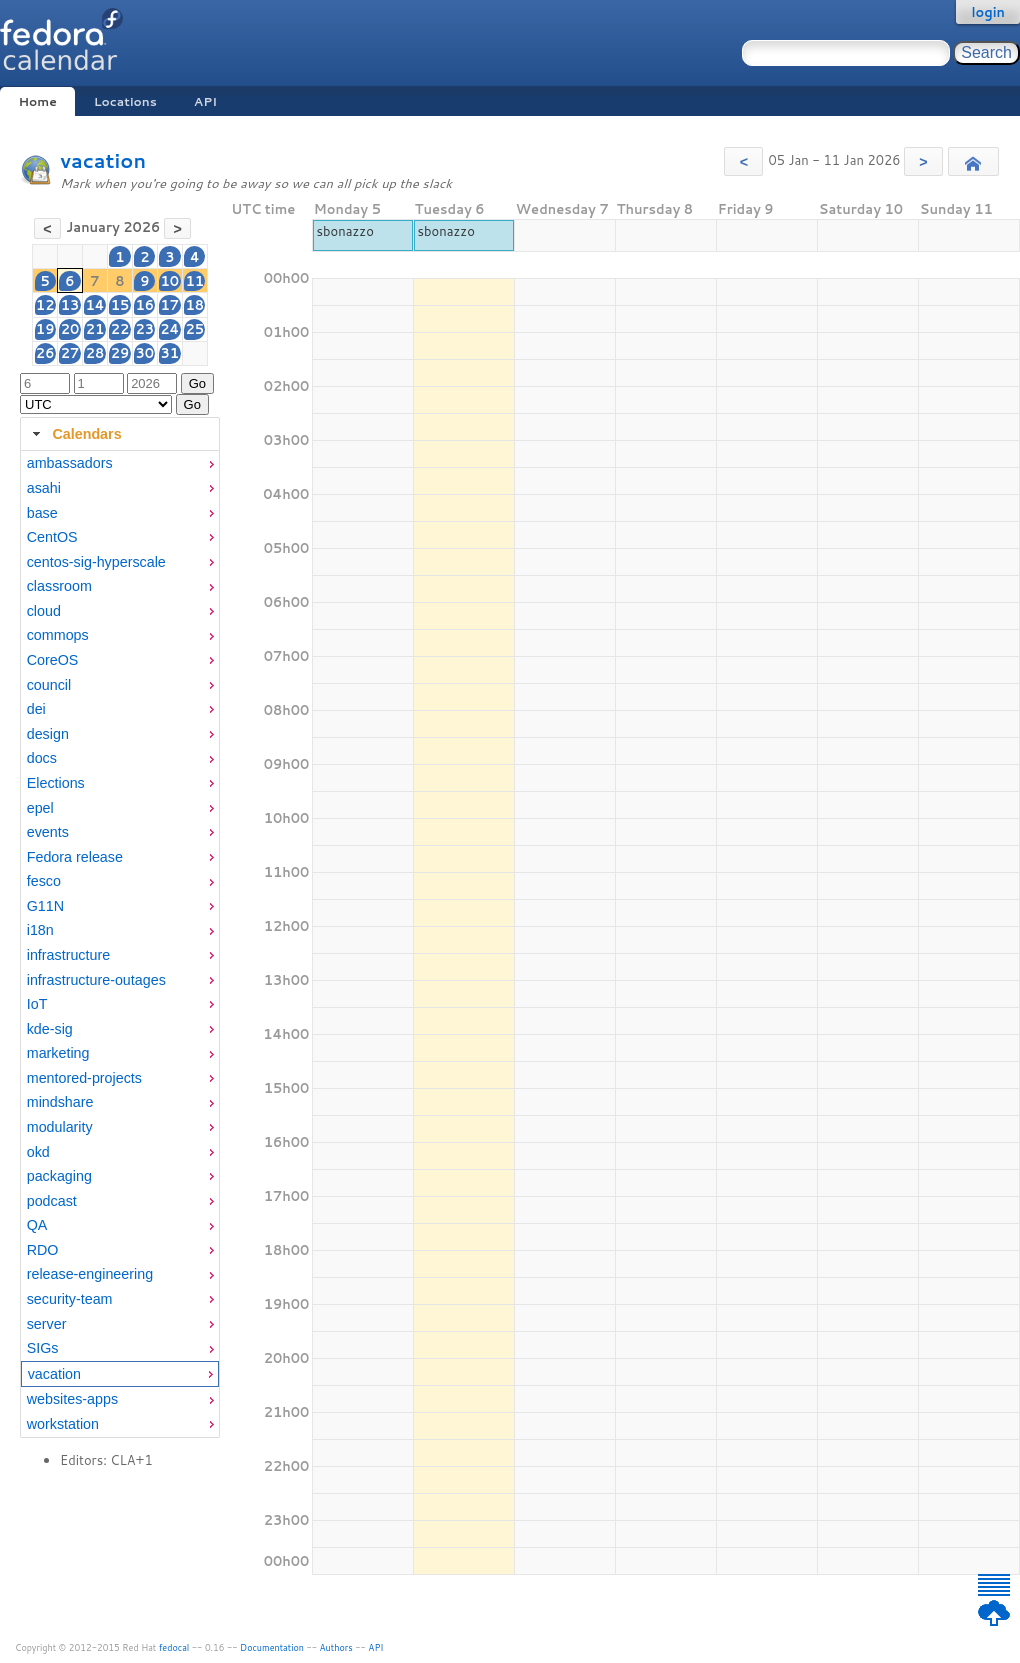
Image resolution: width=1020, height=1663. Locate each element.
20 (70, 329)
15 (120, 305)
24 (169, 329)
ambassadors (70, 463)
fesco (44, 881)
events (48, 832)
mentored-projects (84, 1078)
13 (70, 305)
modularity (60, 1127)
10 (170, 281)
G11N (45, 906)
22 (120, 329)
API (205, 101)
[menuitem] (120, 463)
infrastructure (68, 955)
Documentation (272, 1647)
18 (195, 305)
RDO (43, 1250)
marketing (58, 1053)
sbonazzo (345, 231)
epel (40, 808)
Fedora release (75, 857)
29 (120, 353)
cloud (44, 611)
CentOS (52, 537)
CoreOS (53, 660)
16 (144, 305)
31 (170, 353)
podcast (52, 1201)
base (42, 513)
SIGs (43, 1348)
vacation (103, 160)
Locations (125, 101)
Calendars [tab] (74, 434)
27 (70, 353)
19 (45, 329)
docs (42, 758)
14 (94, 305)
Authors (336, 1647)
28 (95, 353)
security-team (70, 1299)
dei (36, 709)
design (48, 734)
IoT (37, 1004)
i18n (40, 930)
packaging (59, 1176)
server (47, 1324)
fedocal (174, 1647)
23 (144, 329)
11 (195, 281)
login (988, 12)
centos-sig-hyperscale (96, 562)
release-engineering (90, 1274)
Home (37, 101)
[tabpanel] (120, 944)
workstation (63, 1424)
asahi (44, 488)
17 (170, 305)
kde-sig (50, 1029)
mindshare (60, 1102)
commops (58, 635)
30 (144, 353)
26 (45, 353)
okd (38, 1152)
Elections (56, 783)
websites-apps (72, 1399)
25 (195, 329)
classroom (59, 586)
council (49, 685)
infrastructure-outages (96, 980)
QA (37, 1225)
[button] (743, 161)
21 (95, 329)
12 (45, 305)
